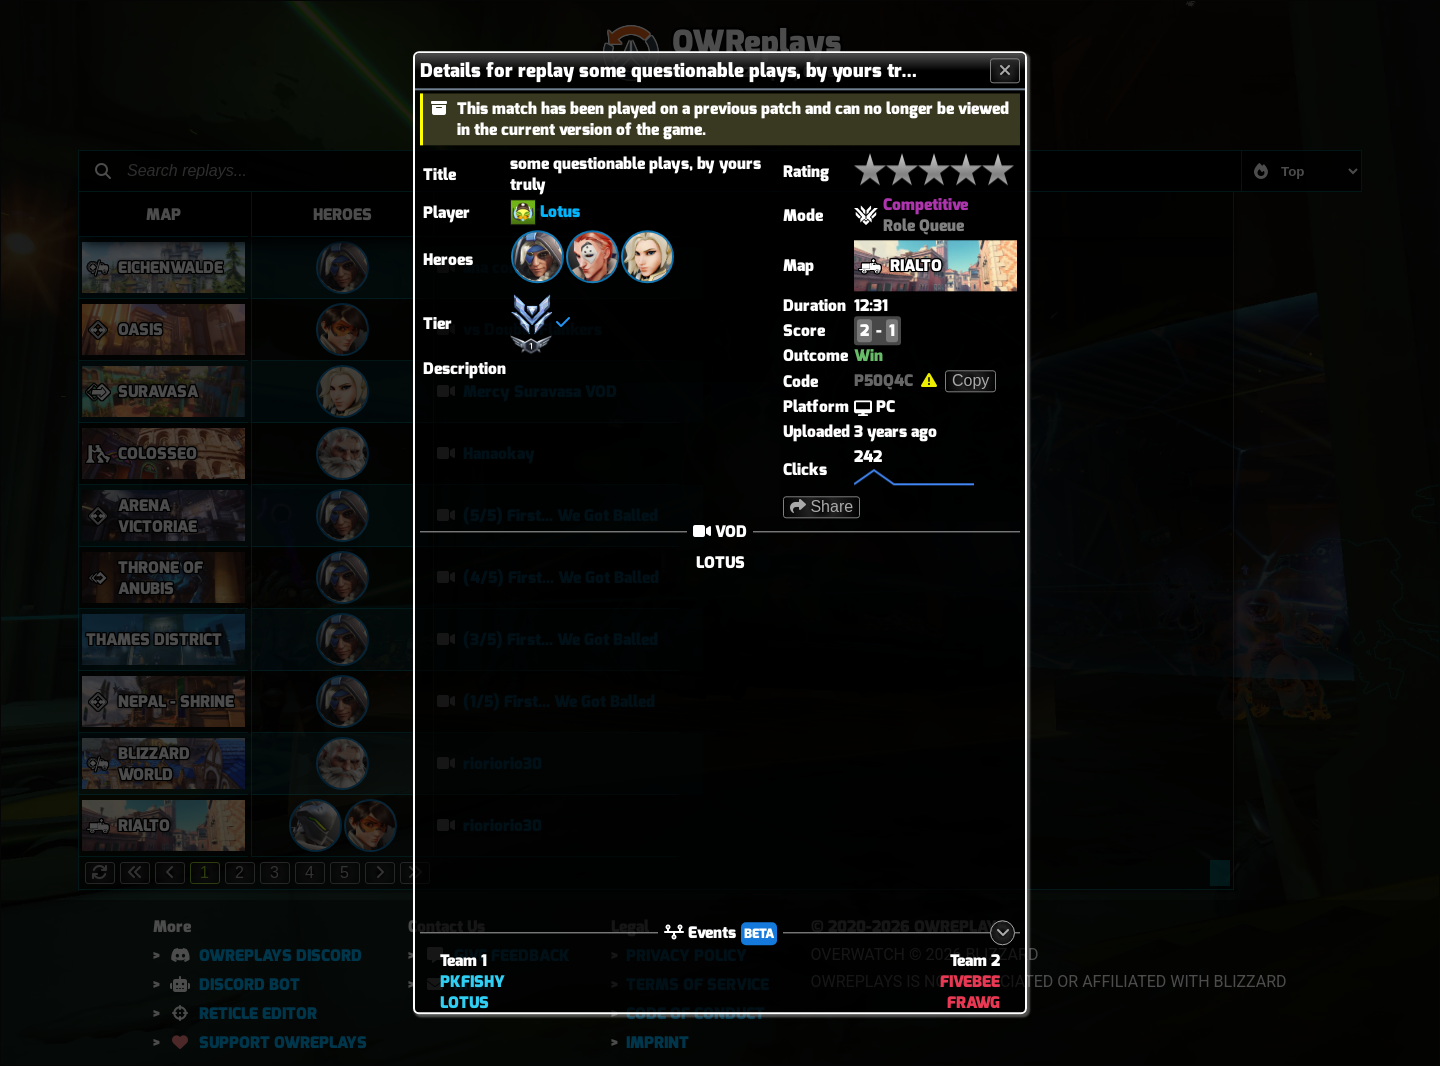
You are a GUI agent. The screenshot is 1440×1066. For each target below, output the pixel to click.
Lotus (560, 211)
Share (821, 506)
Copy (970, 380)
